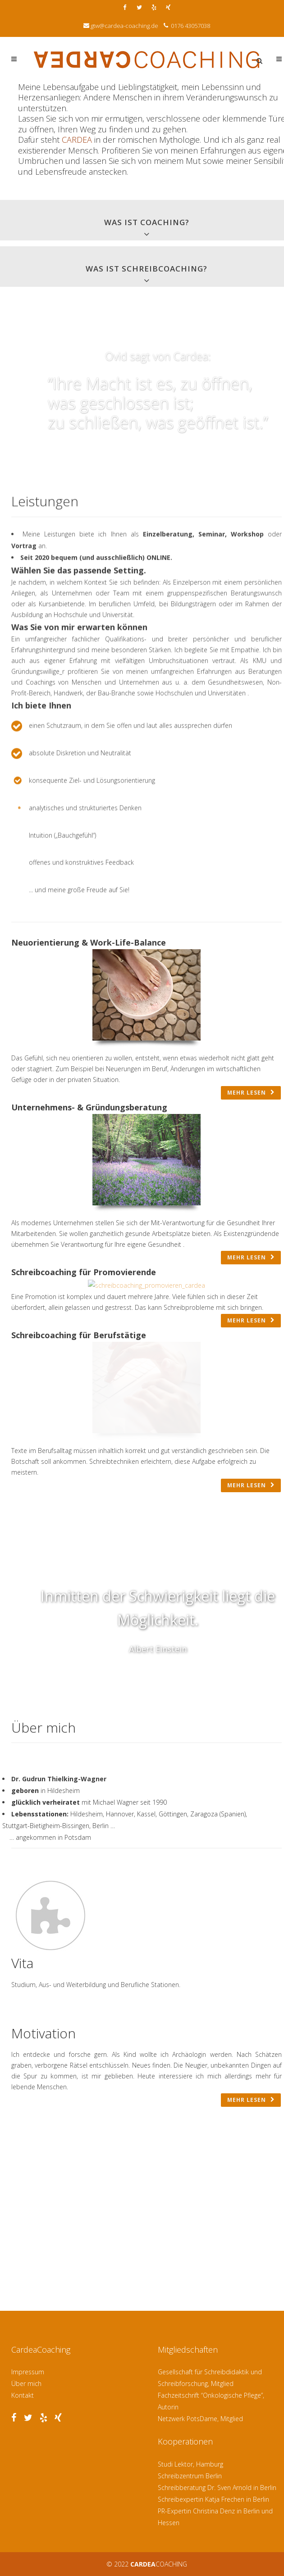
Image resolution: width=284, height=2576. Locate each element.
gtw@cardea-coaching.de (124, 26)
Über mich (26, 2383)
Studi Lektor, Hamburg (190, 2464)
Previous (149, 1699)
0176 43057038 (189, 26)
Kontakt (22, 2395)
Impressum (27, 2372)
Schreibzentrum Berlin (190, 2476)
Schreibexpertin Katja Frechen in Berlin (213, 2499)
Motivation (43, 2033)
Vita (22, 1963)
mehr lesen (251, 1092)
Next (167, 1699)
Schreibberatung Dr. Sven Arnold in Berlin (217, 2487)
